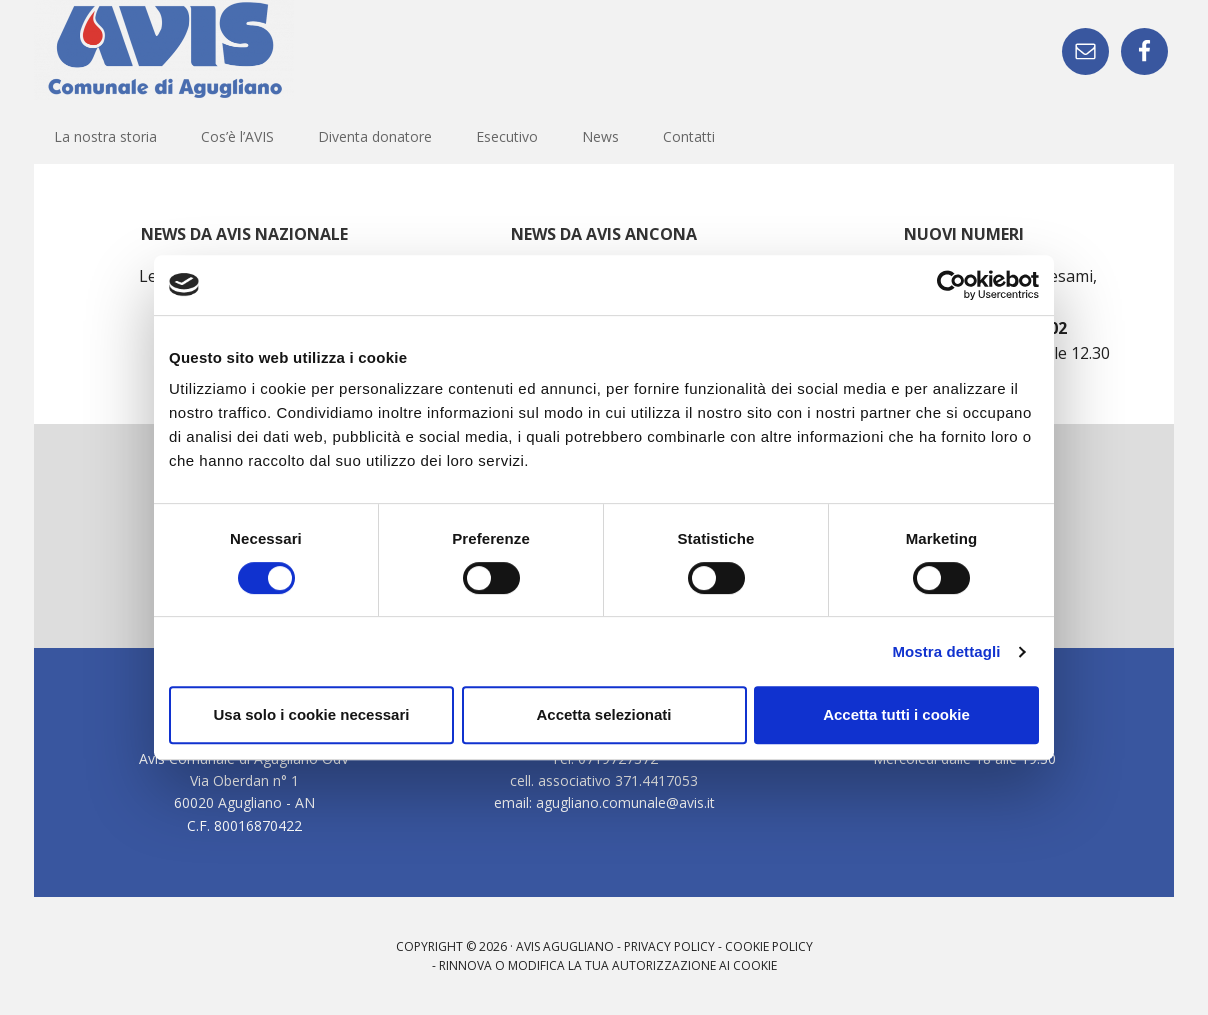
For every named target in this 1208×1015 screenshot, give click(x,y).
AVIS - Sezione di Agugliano (164, 50)
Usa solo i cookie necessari (312, 714)
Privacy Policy (669, 946)
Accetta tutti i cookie (896, 714)
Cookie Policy (769, 946)
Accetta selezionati (603, 714)
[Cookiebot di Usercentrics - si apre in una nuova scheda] (951, 285)
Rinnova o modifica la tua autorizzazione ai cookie (608, 965)
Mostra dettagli (946, 651)
